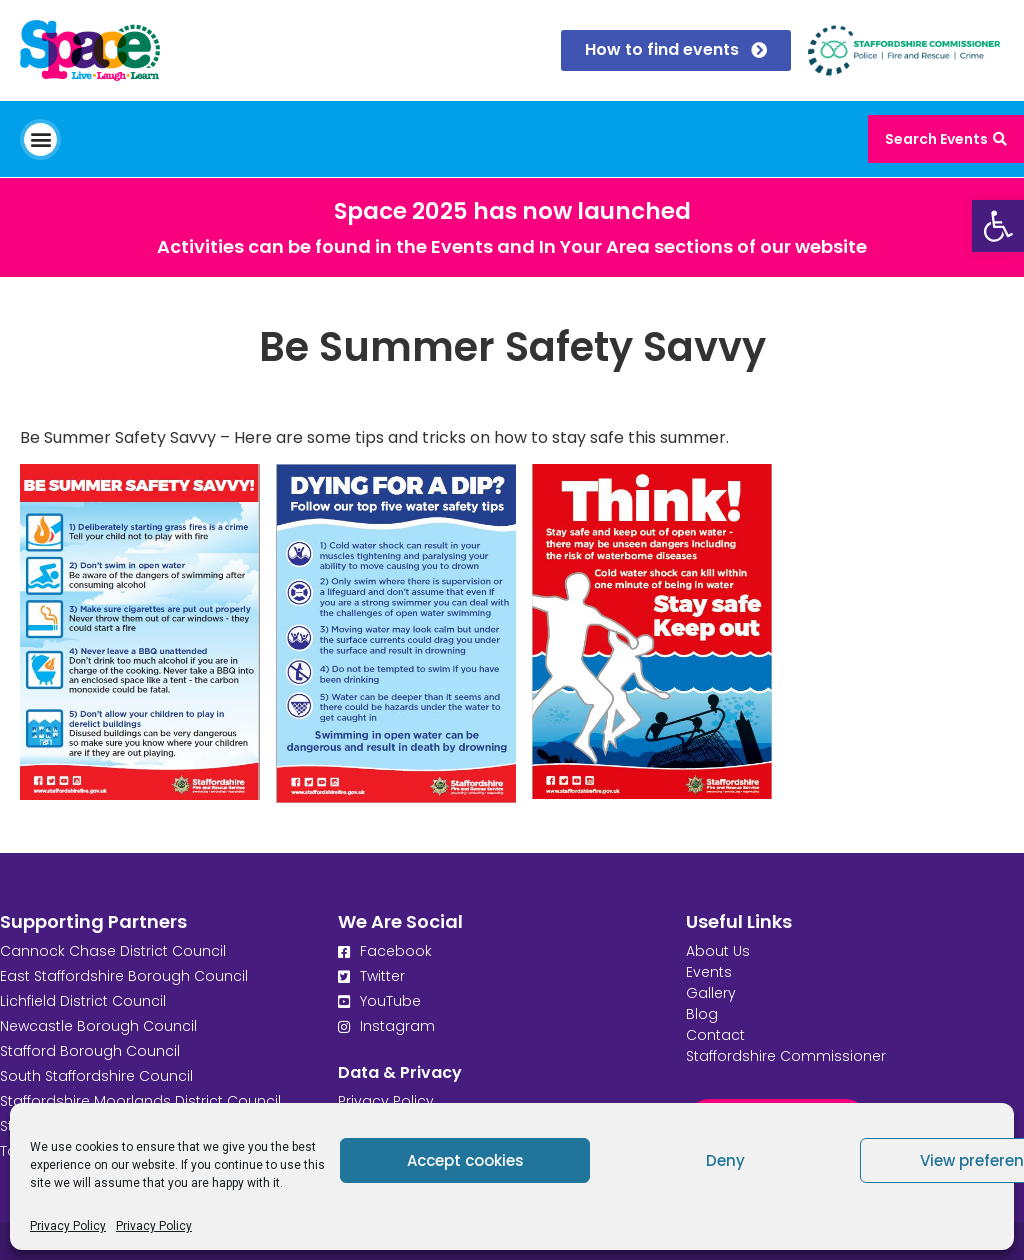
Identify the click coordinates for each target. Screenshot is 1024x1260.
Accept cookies (465, 1160)
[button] (40, 139)
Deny (725, 1160)
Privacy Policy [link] (68, 1226)
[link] (998, 226)
